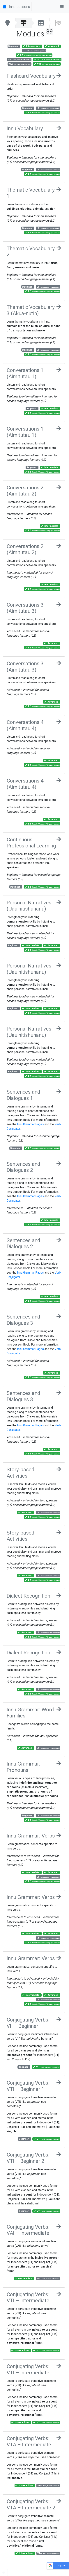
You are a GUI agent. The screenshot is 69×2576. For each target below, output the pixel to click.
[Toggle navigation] (62, 6)
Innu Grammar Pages (30, 1124)
